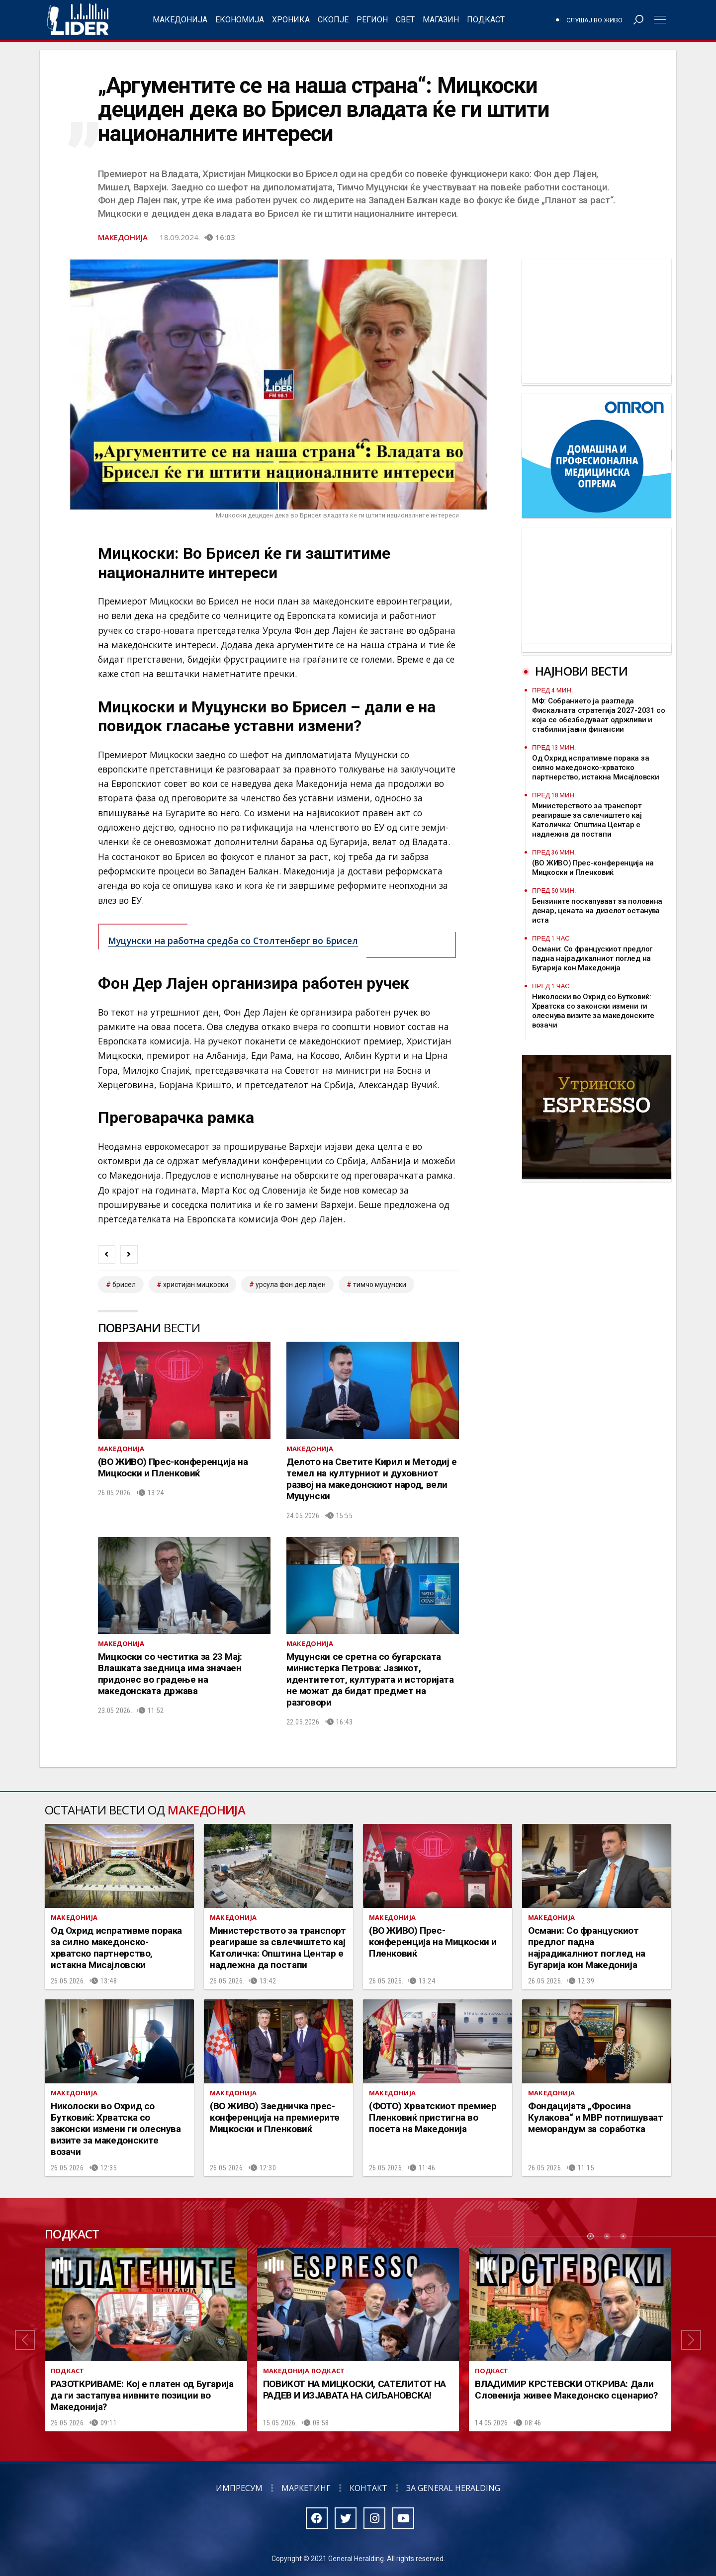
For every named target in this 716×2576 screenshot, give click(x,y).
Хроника (291, 19)
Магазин (441, 19)
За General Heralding (453, 2488)
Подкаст (486, 19)
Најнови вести (581, 671)
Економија (239, 19)
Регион (372, 19)
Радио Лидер (78, 20)
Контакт (368, 2488)
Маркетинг (306, 2488)
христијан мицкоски (195, 1284)
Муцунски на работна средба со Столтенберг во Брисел (233, 940)
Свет (405, 19)
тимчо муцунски (379, 1284)
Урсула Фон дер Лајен (291, 1284)
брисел (124, 1284)
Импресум (239, 2488)
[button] (25, 2340)
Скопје (333, 19)
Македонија (180, 19)
